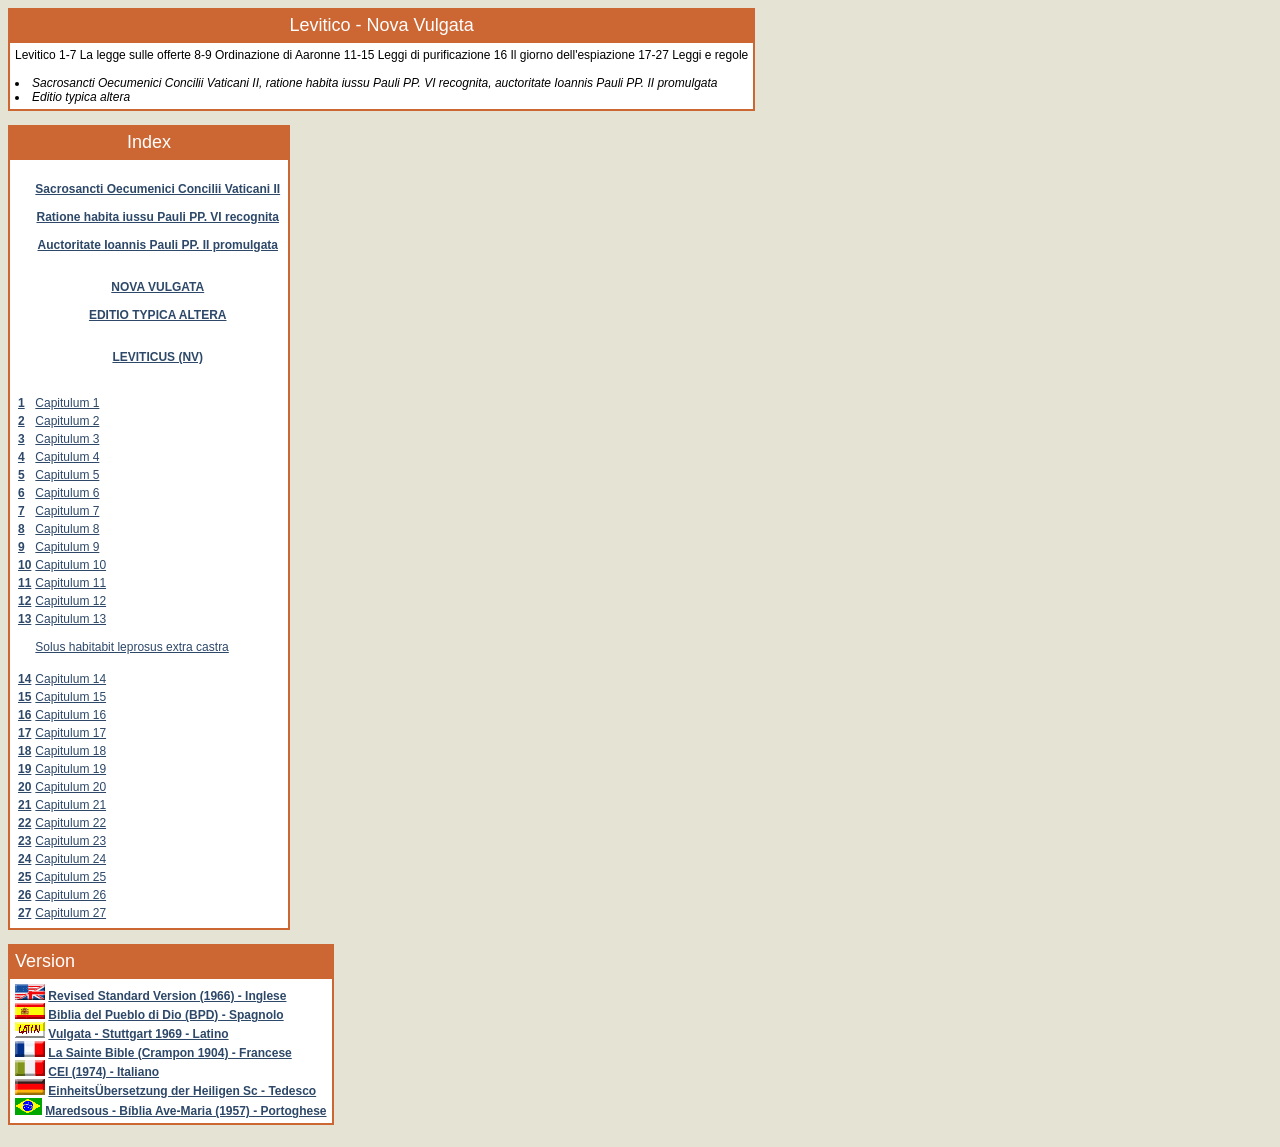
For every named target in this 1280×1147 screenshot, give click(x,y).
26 (24, 895)
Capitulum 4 (67, 457)
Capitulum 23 (70, 841)
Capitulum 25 (70, 877)
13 (24, 619)
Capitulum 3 (67, 439)
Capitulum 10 (70, 565)
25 (24, 877)
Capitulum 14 (70, 679)
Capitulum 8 (67, 529)
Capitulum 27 (70, 913)
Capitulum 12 (70, 601)
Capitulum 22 (70, 823)
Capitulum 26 (70, 895)
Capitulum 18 (70, 751)
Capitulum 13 (70, 619)
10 (24, 565)
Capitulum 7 (67, 511)
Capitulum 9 (67, 547)
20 (24, 787)
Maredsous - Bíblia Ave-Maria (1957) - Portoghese (185, 1111)
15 (24, 697)
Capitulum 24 (70, 859)
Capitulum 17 (70, 733)
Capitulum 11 (70, 583)
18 (24, 751)
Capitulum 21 (70, 805)
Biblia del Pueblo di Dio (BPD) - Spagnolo (165, 1015)
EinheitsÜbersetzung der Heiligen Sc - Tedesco (182, 1091)
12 (24, 601)
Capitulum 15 (70, 697)
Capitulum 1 (67, 403)
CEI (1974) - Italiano (103, 1072)
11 (24, 583)
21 (24, 805)
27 (24, 913)
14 (24, 679)
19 (24, 769)
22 (24, 823)
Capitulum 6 (67, 493)
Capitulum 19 (70, 769)
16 (24, 715)
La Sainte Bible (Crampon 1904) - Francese (169, 1053)
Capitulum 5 (67, 475)
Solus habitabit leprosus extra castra (131, 647)
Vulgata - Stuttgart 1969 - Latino (138, 1034)
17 (24, 733)
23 (24, 841)
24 (24, 859)
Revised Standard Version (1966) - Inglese (167, 996)
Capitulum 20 (70, 787)
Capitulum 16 (70, 715)
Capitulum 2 (67, 421)
